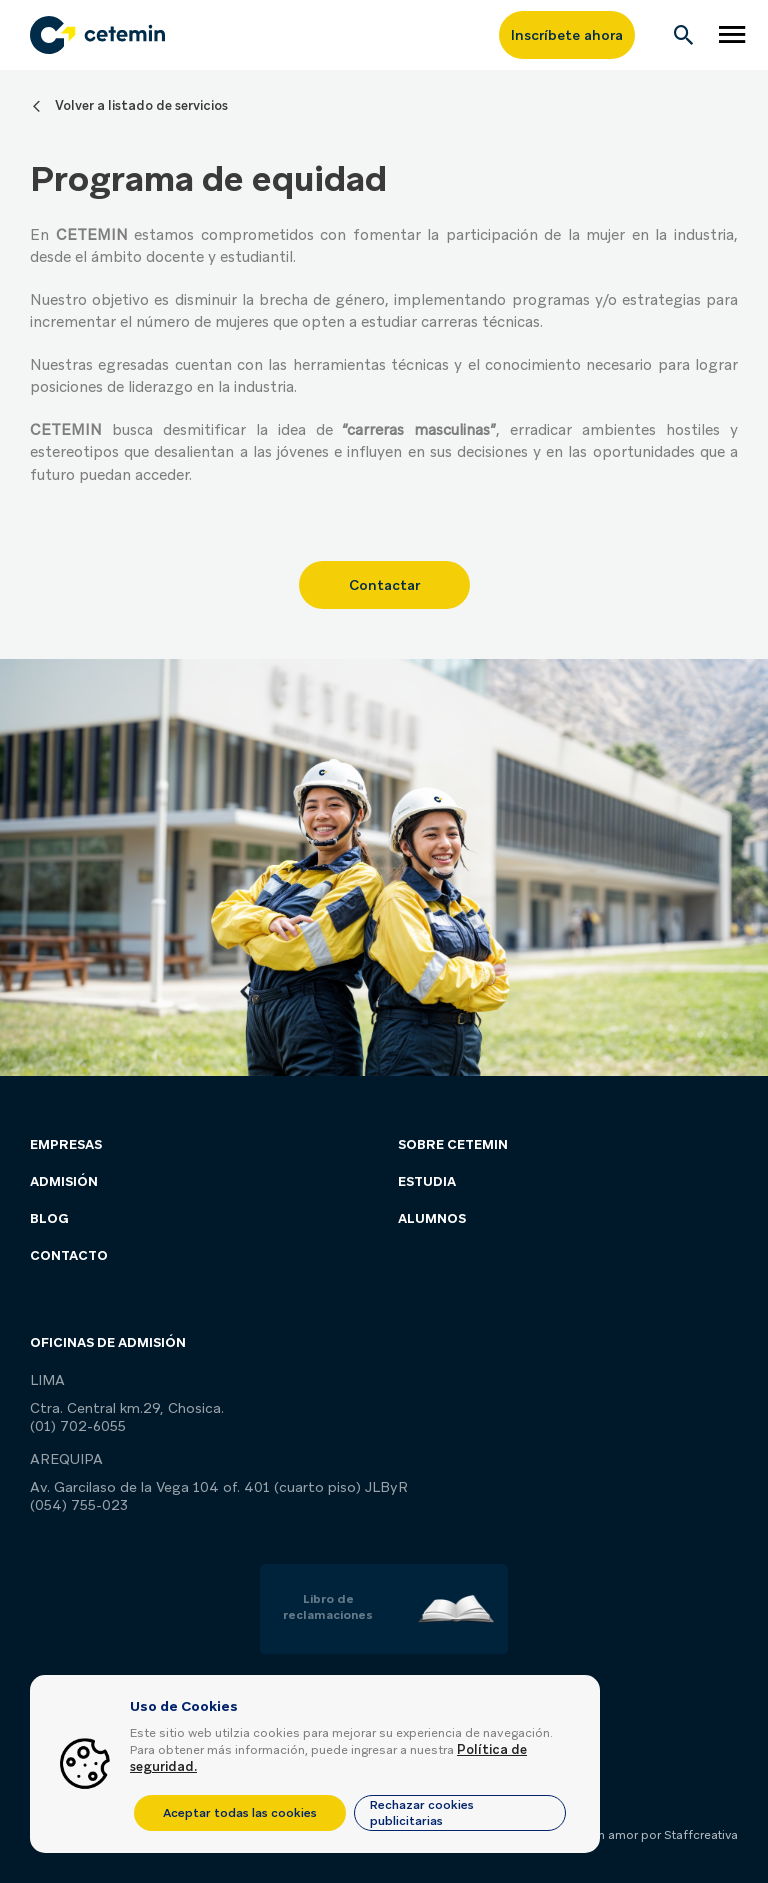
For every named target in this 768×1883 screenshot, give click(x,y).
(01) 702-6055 (78, 1426)
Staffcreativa (701, 1835)
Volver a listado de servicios (141, 105)
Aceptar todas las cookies (240, 1813)
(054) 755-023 (79, 1505)
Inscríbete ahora (567, 35)
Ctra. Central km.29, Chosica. (127, 1408)
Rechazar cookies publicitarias (422, 1813)
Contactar (384, 585)
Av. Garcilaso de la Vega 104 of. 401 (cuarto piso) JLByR (219, 1487)
